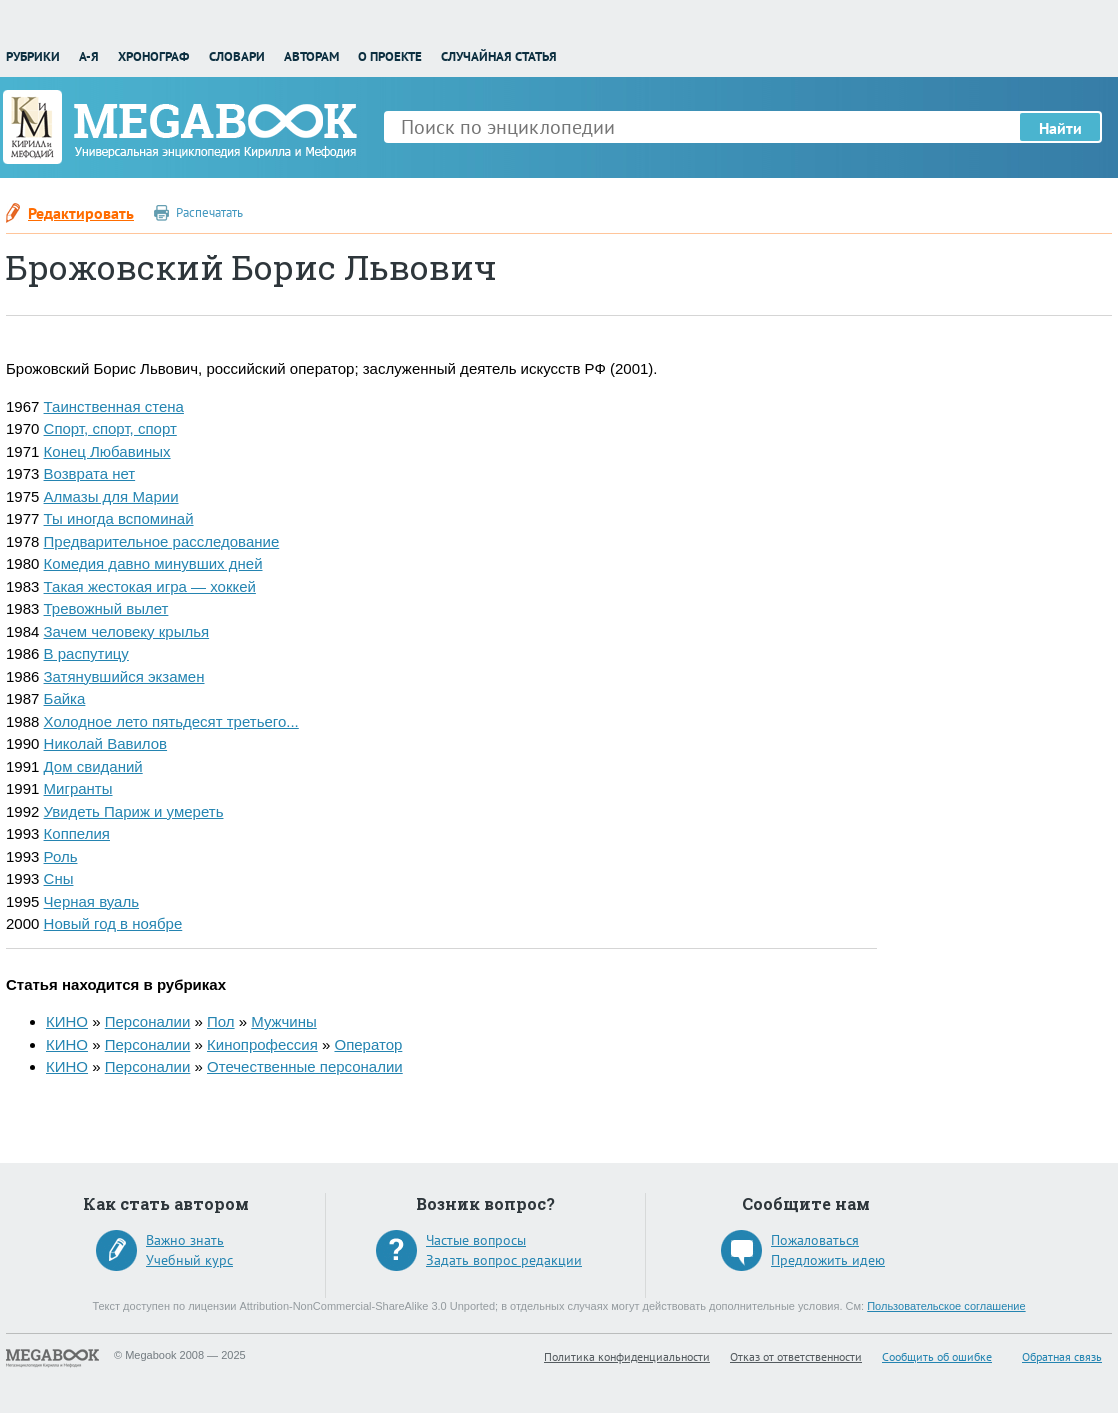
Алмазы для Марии (111, 496)
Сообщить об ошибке (937, 1356)
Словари (237, 56)
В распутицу (86, 653)
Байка (65, 698)
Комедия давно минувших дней (153, 563)
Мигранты (78, 788)
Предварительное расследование (162, 541)
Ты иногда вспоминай (119, 518)
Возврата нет (90, 473)
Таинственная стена (114, 406)
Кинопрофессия (262, 1044)
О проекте (390, 56)
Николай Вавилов (106, 743)
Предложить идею (828, 1260)
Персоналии (148, 1021)
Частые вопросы (476, 1240)
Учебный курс (189, 1260)
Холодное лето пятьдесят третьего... (171, 721)
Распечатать (209, 212)
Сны (59, 878)
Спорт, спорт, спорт (110, 428)
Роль (61, 856)
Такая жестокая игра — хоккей (150, 586)
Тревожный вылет (106, 608)
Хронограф (153, 56)
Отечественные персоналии (305, 1066)
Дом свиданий (93, 766)
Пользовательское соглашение (946, 1306)
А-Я (89, 56)
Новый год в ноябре (113, 923)
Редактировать (81, 213)
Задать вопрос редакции (504, 1260)
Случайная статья (499, 56)
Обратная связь (1062, 1356)
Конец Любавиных (107, 451)
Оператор (368, 1044)
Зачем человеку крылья (127, 631)
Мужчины (283, 1021)
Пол (221, 1021)
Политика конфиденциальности (627, 1356)
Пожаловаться (815, 1240)
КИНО (67, 1021)
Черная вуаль (91, 901)
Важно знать (185, 1240)
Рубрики (33, 56)
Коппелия (77, 833)
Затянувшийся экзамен (124, 676)
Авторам (311, 56)
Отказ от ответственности (796, 1356)
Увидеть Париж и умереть (134, 811)
